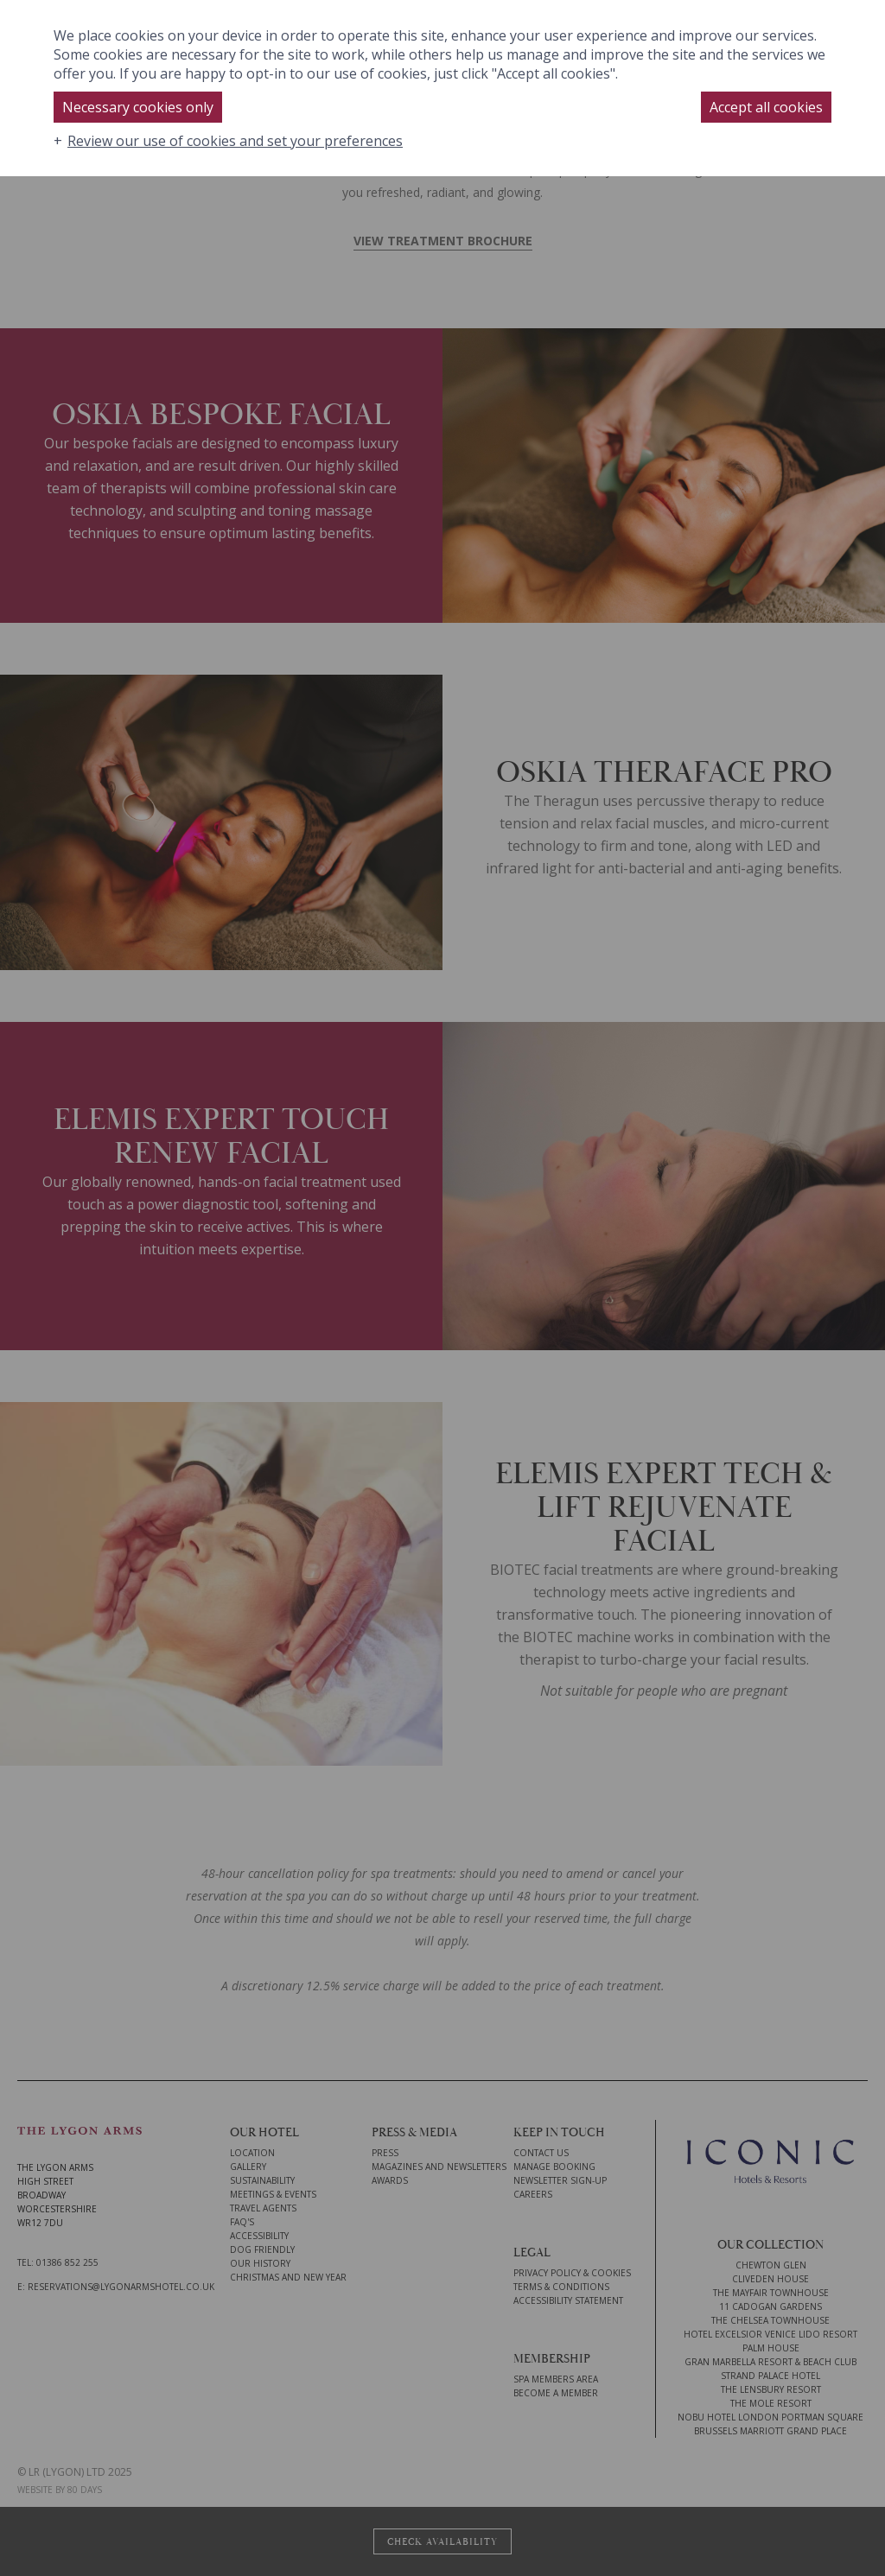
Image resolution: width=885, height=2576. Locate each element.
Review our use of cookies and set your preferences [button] (235, 140)
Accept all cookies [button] (766, 107)
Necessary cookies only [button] (137, 107)
